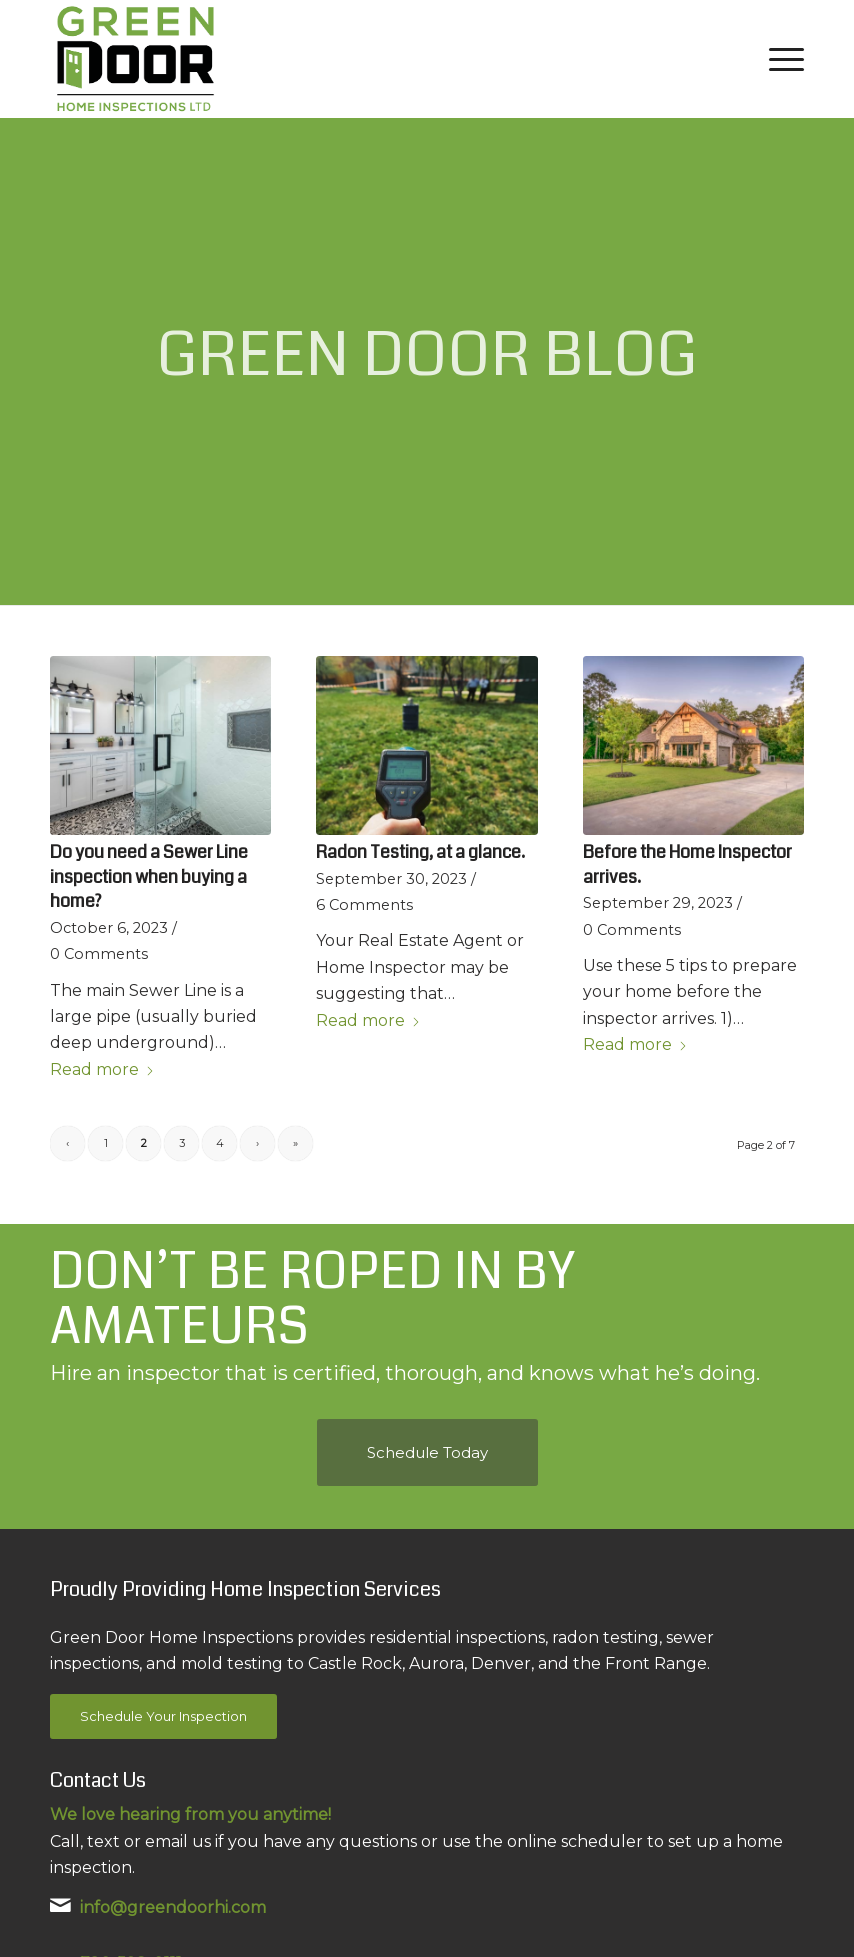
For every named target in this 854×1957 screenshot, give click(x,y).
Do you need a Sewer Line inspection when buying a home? (149, 877)
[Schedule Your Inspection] (163, 1716)
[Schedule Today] (427, 1452)
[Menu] (781, 59)
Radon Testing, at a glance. (420, 852)
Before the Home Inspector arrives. (687, 865)
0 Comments (99, 954)
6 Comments (364, 905)
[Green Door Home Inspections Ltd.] (135, 59)
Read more (102, 1069)
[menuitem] (781, 59)
